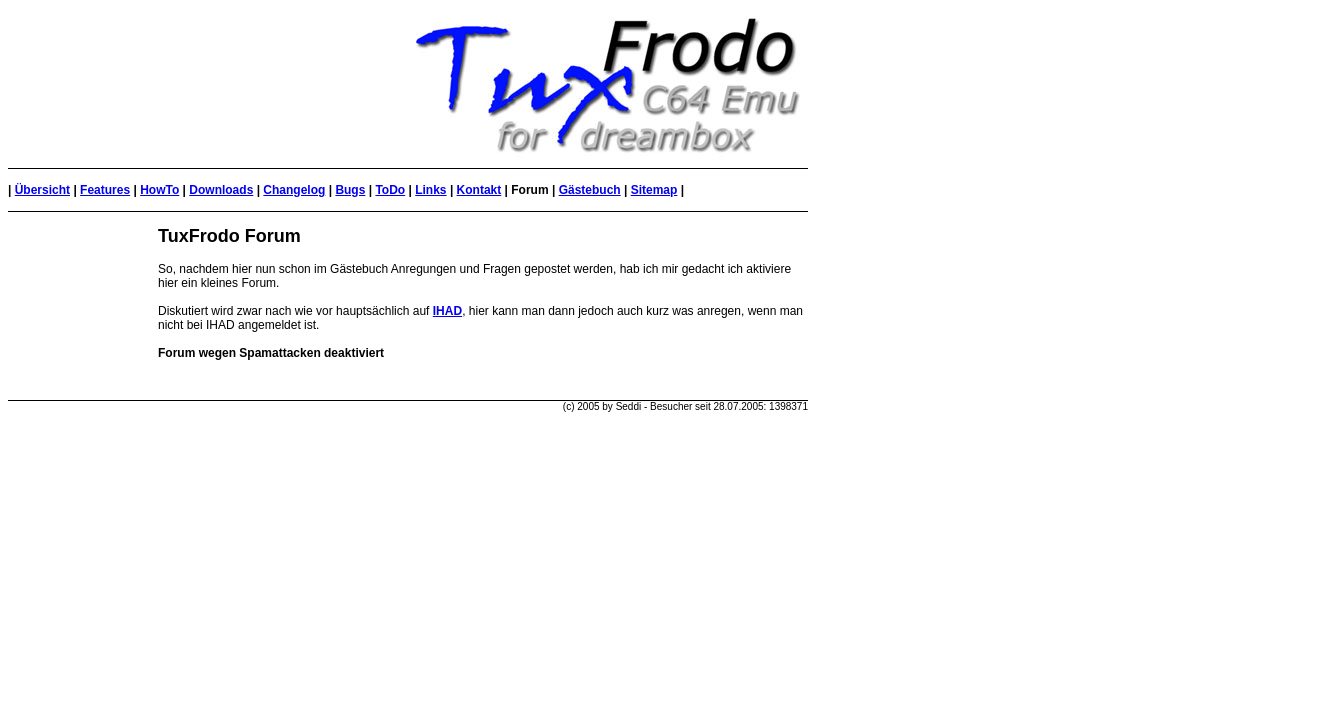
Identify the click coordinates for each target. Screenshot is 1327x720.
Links (430, 190)
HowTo (159, 190)
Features (105, 190)
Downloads (221, 190)
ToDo (390, 190)
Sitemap (654, 190)
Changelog (294, 190)
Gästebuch (590, 190)
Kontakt (479, 190)
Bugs (350, 190)
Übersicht (42, 190)
